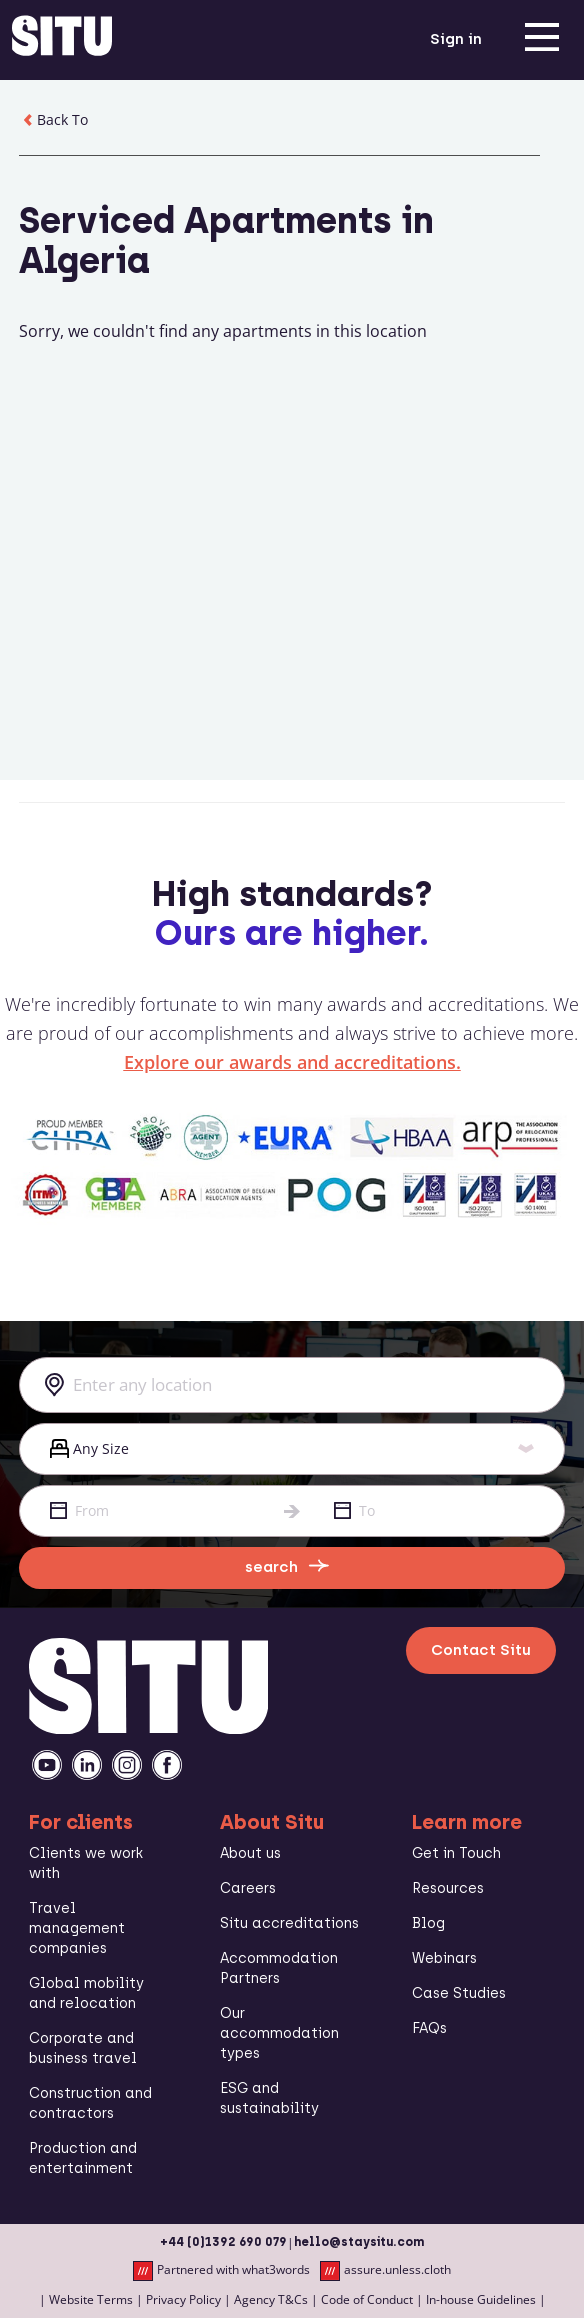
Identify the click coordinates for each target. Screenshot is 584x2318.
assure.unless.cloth (385, 2271)
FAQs (429, 2028)
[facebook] (167, 1765)
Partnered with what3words (221, 2271)
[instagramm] (127, 1765)
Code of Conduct (367, 2299)
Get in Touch (456, 1853)
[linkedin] (87, 1765)
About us (250, 1853)
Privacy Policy (183, 2299)
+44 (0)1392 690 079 (223, 2242)
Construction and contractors (90, 2103)
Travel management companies (77, 1928)
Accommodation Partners (279, 1968)
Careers (248, 1888)
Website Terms (91, 2299)
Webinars (444, 1958)
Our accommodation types (279, 2033)
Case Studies (459, 1993)
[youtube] (47, 1765)
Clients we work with (86, 1863)
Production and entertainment (83, 2158)
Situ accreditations (289, 1923)
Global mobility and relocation (86, 1993)
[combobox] (292, 1385)
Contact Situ (481, 1650)
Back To (53, 119)
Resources (448, 1888)
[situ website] (62, 40)
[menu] (542, 40)
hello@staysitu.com (359, 2242)
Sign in (456, 39)
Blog (428, 1923)
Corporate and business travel (83, 2048)
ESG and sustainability (269, 2098)
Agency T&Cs (271, 2299)
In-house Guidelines (481, 2299)
